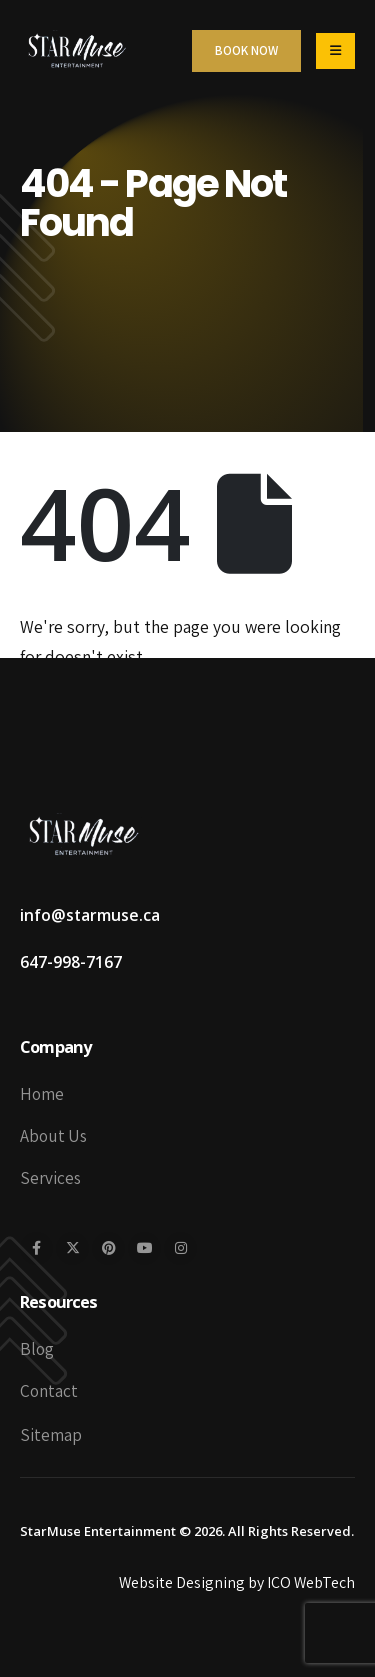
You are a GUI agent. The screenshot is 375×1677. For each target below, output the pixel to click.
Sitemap (51, 1434)
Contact (49, 1390)
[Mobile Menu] (335, 51)
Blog (37, 1348)
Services (50, 1177)
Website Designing (182, 1582)
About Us (53, 1135)
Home (42, 1093)
